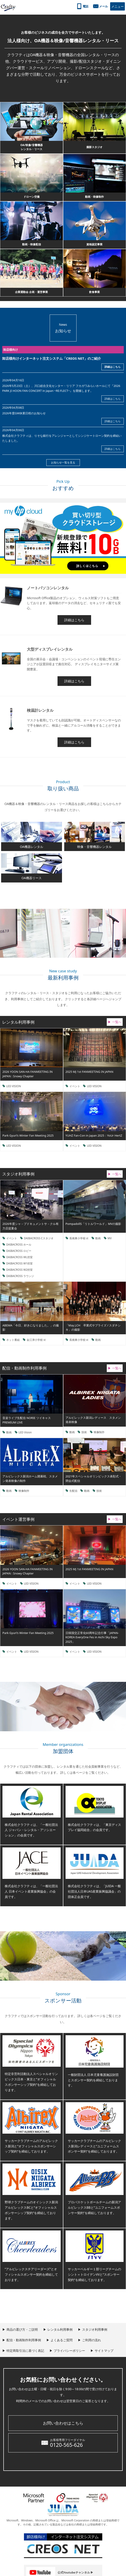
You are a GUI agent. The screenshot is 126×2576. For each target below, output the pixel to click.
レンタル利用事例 (60, 2329)
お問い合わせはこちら (63, 2423)
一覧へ (117, 1022)
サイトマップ (104, 2350)
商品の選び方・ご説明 (22, 2329)
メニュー (117, 6)
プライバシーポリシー (69, 2350)
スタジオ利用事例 (94, 2329)
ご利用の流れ (91, 2340)
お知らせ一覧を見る (63, 462)
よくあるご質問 (62, 2340)
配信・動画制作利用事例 (23, 2340)
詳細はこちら (113, 367)
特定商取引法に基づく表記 (25, 2350)
